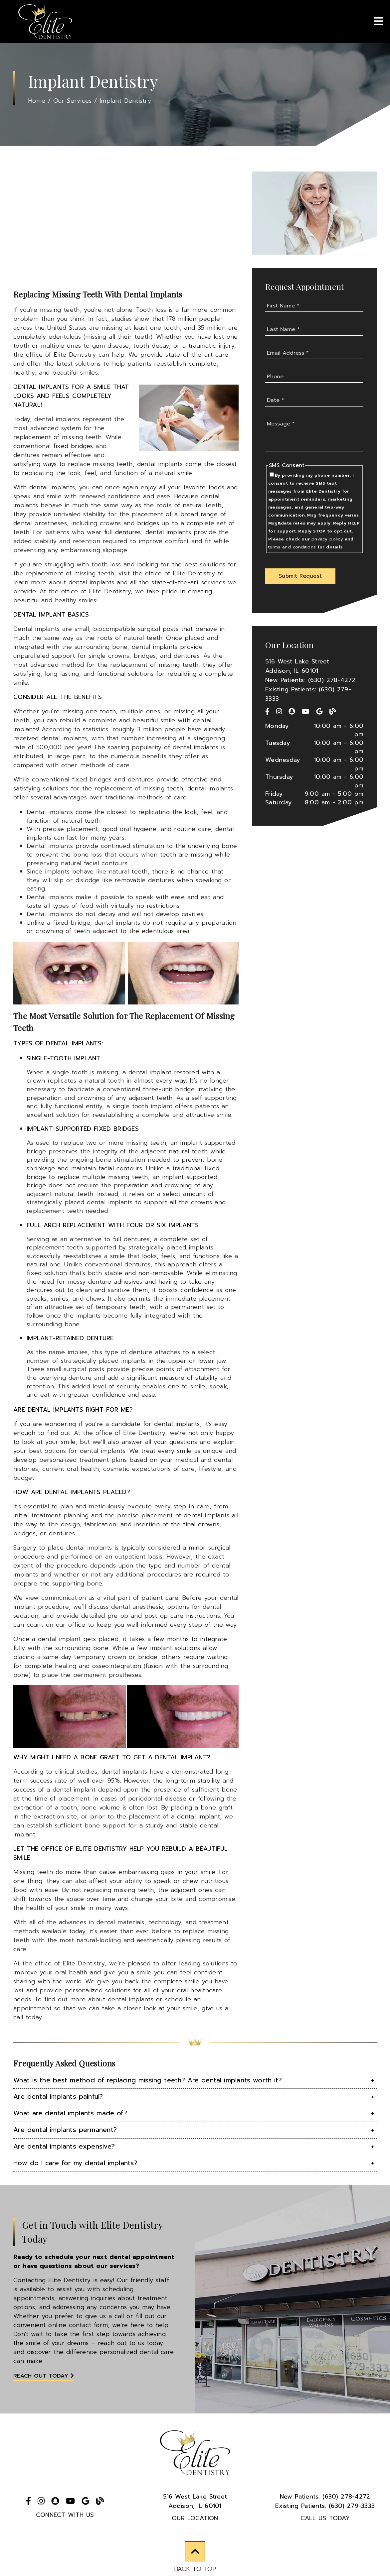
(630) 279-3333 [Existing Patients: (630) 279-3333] (325, 2506)
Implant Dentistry (125, 100)
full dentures (122, 532)
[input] (314, 306)
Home (36, 100)
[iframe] (126, 228)
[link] (45, 22)
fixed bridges (73, 446)
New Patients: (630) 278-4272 (310, 680)
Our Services (72, 100)
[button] (300, 576)
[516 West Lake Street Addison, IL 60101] (314, 666)
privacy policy (327, 539)
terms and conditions (292, 547)
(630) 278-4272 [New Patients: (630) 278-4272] (325, 2496)
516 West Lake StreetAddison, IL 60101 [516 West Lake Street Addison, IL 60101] (195, 2501)
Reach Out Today (43, 2376)
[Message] (314, 434)
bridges (148, 523)
